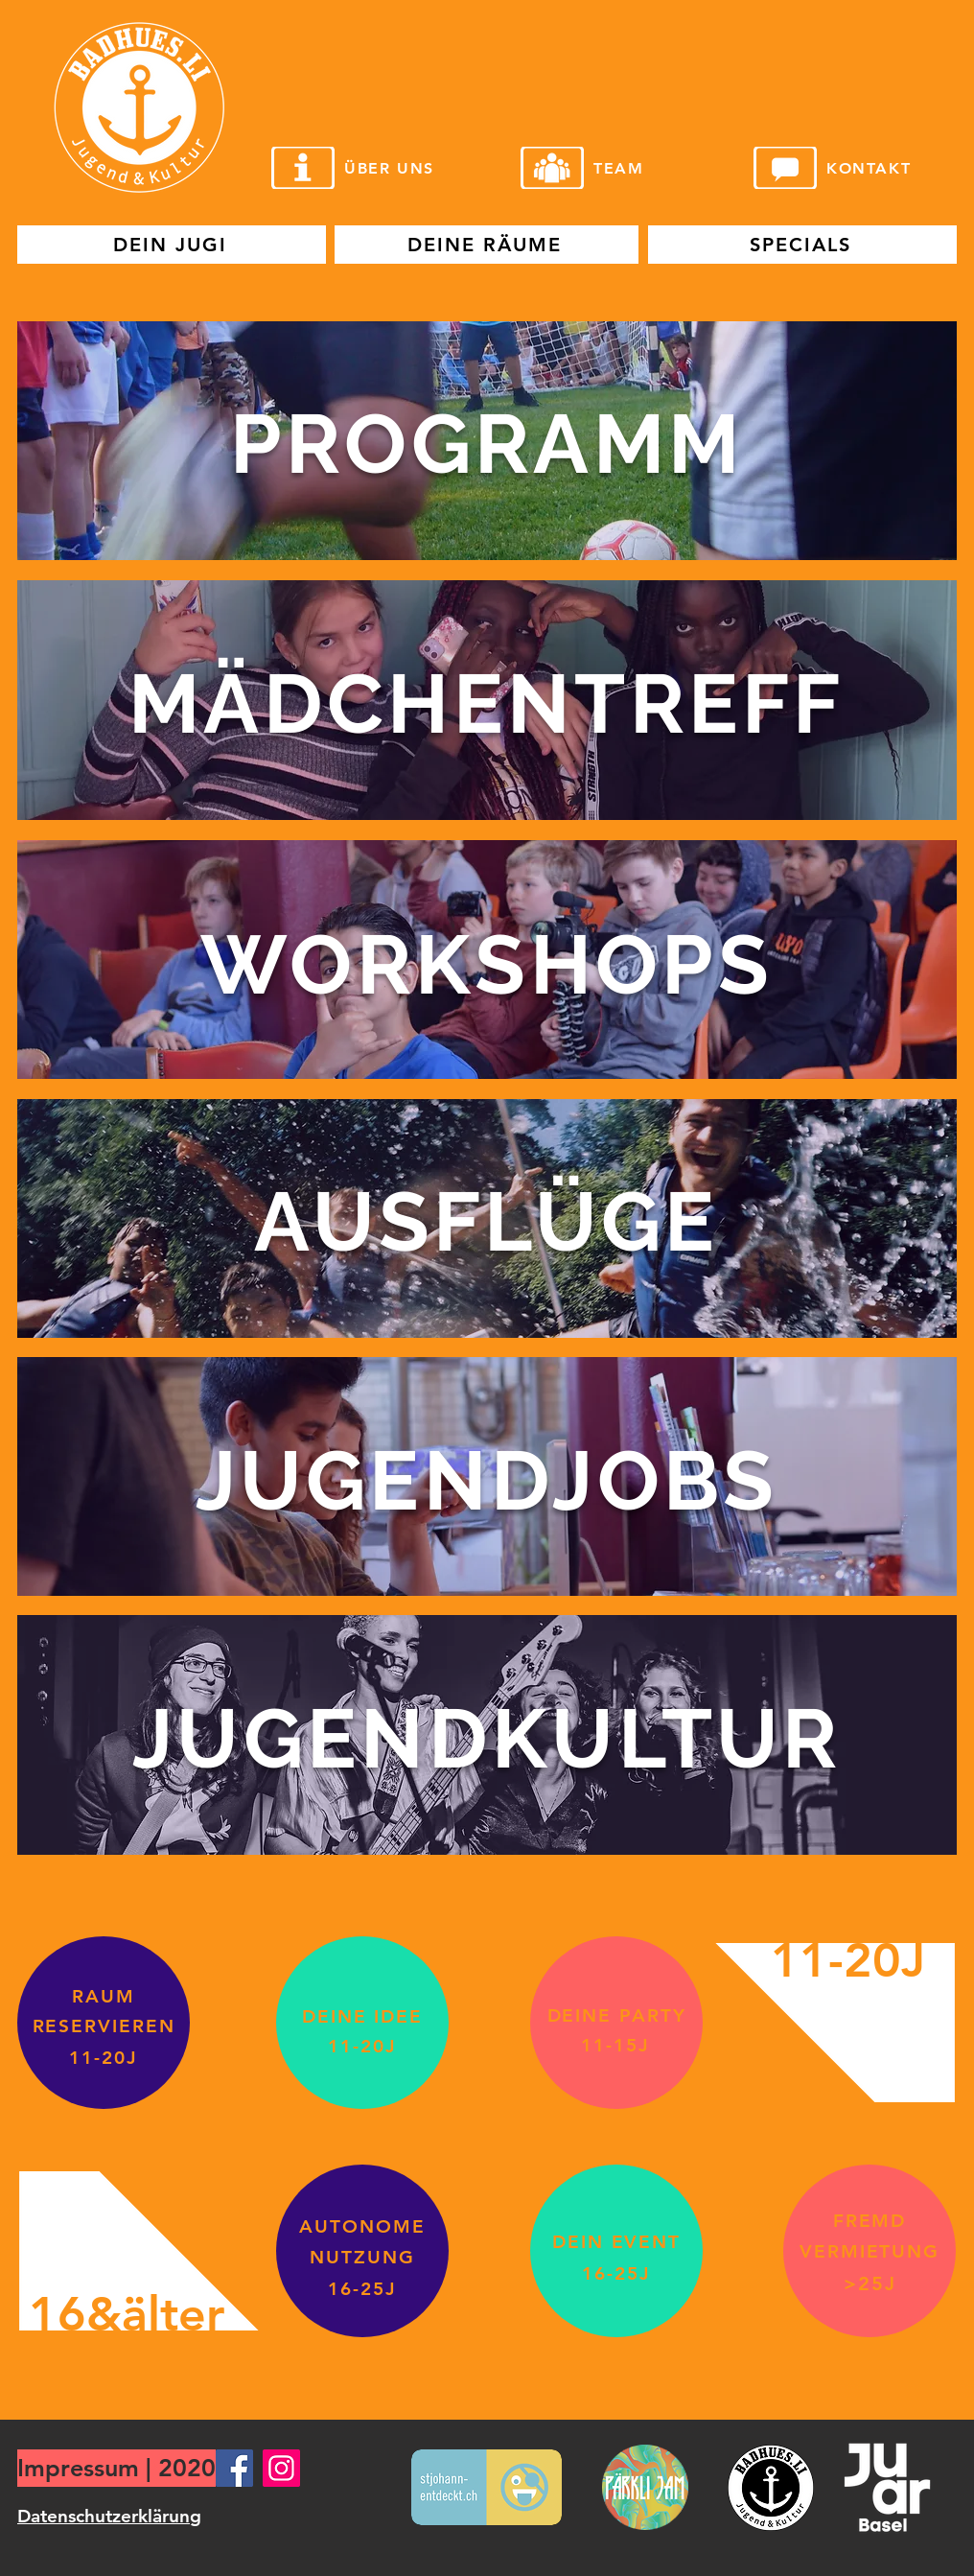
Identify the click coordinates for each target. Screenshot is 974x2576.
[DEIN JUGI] (171, 244)
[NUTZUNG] (362, 2257)
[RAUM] (103, 1996)
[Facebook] (234, 2468)
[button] (487, 440)
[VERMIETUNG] (869, 2251)
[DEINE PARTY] (616, 2015)
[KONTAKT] (885, 168)
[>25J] (869, 2283)
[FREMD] (869, 2220)
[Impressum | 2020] (116, 2468)
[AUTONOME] (362, 2226)
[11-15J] (615, 2045)
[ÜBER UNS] (403, 168)
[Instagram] (281, 2468)
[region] (487, 440)
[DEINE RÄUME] (486, 244)
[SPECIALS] (802, 244)
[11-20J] (103, 2057)
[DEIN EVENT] (616, 2241)
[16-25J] (362, 2288)
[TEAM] (652, 168)
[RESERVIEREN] (103, 2026)
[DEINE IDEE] (362, 2016)
